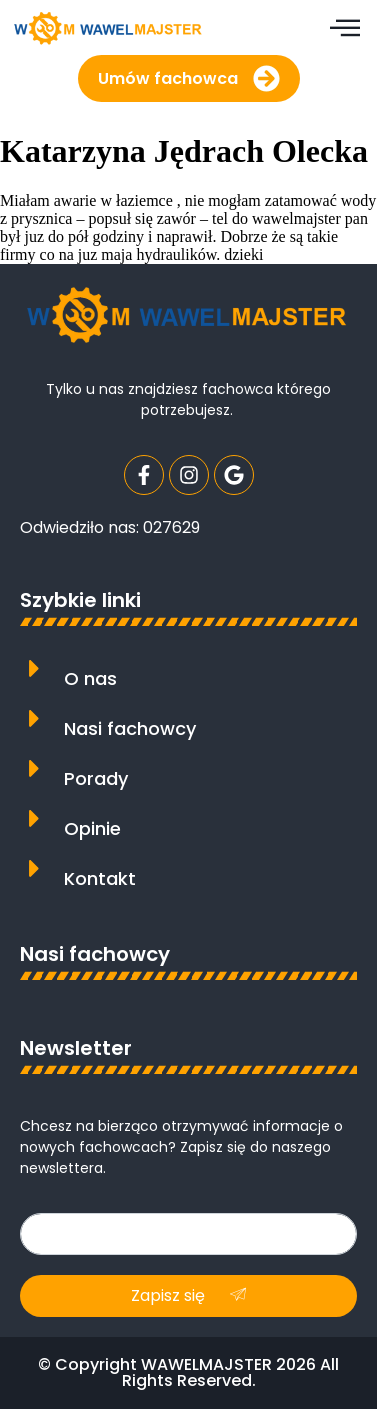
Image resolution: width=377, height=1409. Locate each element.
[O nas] (34, 668)
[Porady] (34, 768)
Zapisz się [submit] (188, 1295)
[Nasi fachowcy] (34, 718)
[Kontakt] (34, 868)
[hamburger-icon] (344, 29)
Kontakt (100, 878)
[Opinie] (34, 818)
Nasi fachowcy (130, 728)
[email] (188, 1234)
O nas (90, 678)
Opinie (92, 828)
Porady (96, 778)
